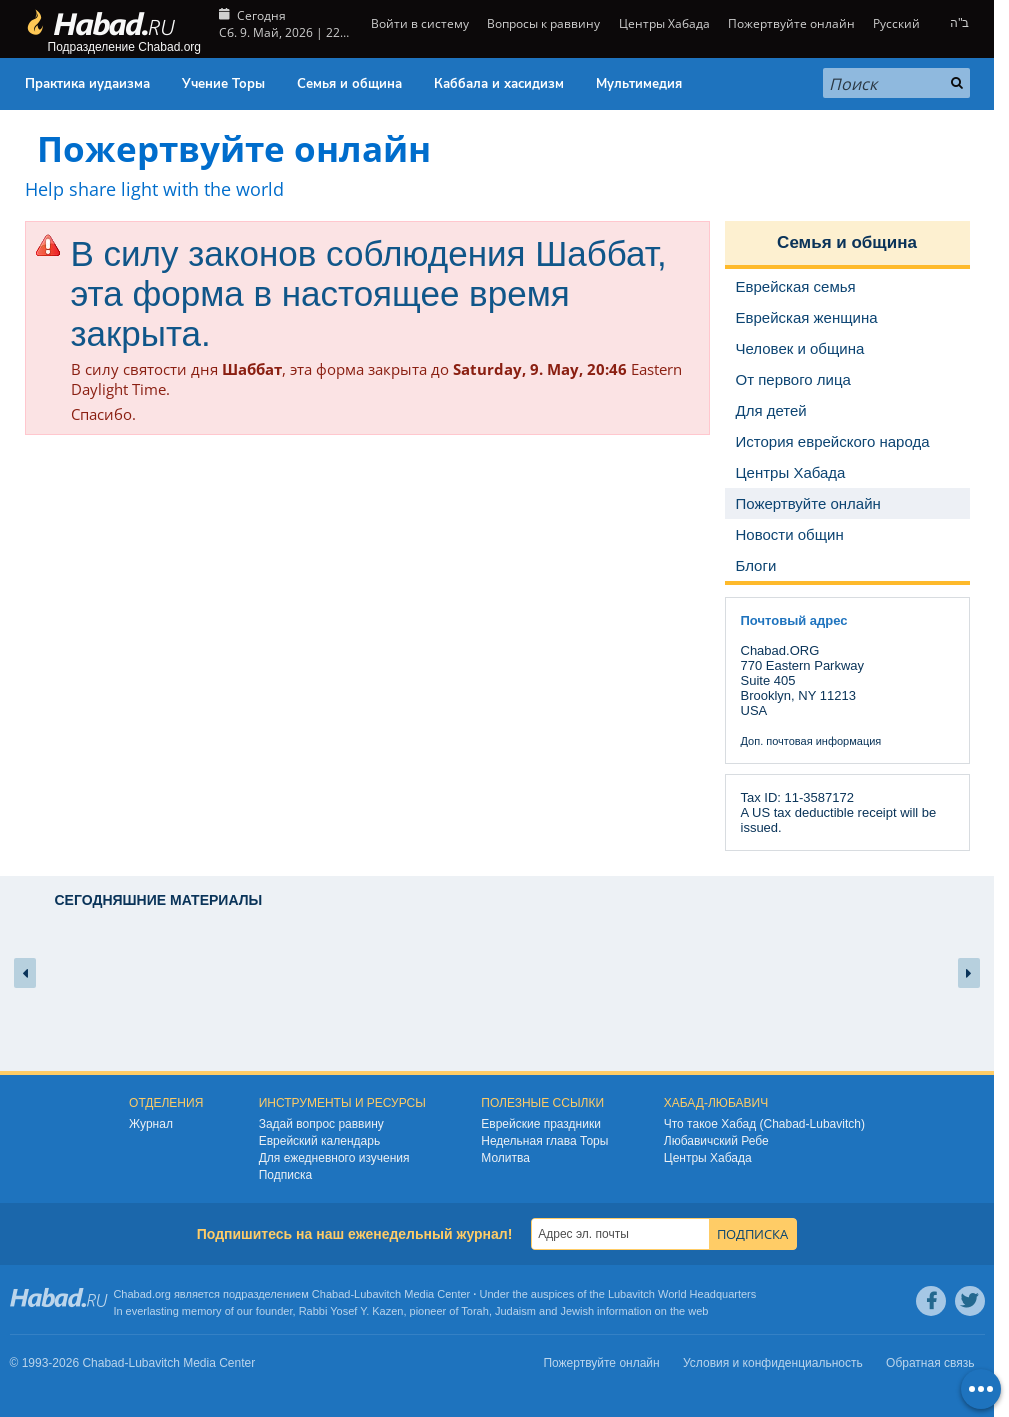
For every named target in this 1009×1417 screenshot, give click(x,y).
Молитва (505, 1158)
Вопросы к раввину (543, 23)
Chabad (331, 1294)
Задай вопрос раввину (321, 1124)
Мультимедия (639, 84)
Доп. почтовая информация (811, 741)
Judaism (515, 1311)
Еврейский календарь (320, 1141)
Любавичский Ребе (716, 1141)
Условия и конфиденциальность (773, 1363)
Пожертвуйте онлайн (791, 23)
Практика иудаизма (87, 84)
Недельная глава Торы (544, 1141)
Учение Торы (223, 84)
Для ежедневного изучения (334, 1158)
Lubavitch (377, 1294)
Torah (475, 1311)
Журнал (151, 1124)
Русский (896, 23)
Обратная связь (930, 1363)
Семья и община (349, 84)
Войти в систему (418, 23)
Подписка (285, 1175)
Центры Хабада (664, 23)
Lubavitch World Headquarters (682, 1294)
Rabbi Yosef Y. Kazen (351, 1311)
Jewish (577, 1311)
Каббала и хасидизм (499, 84)
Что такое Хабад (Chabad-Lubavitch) (764, 1124)
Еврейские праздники (541, 1124)
